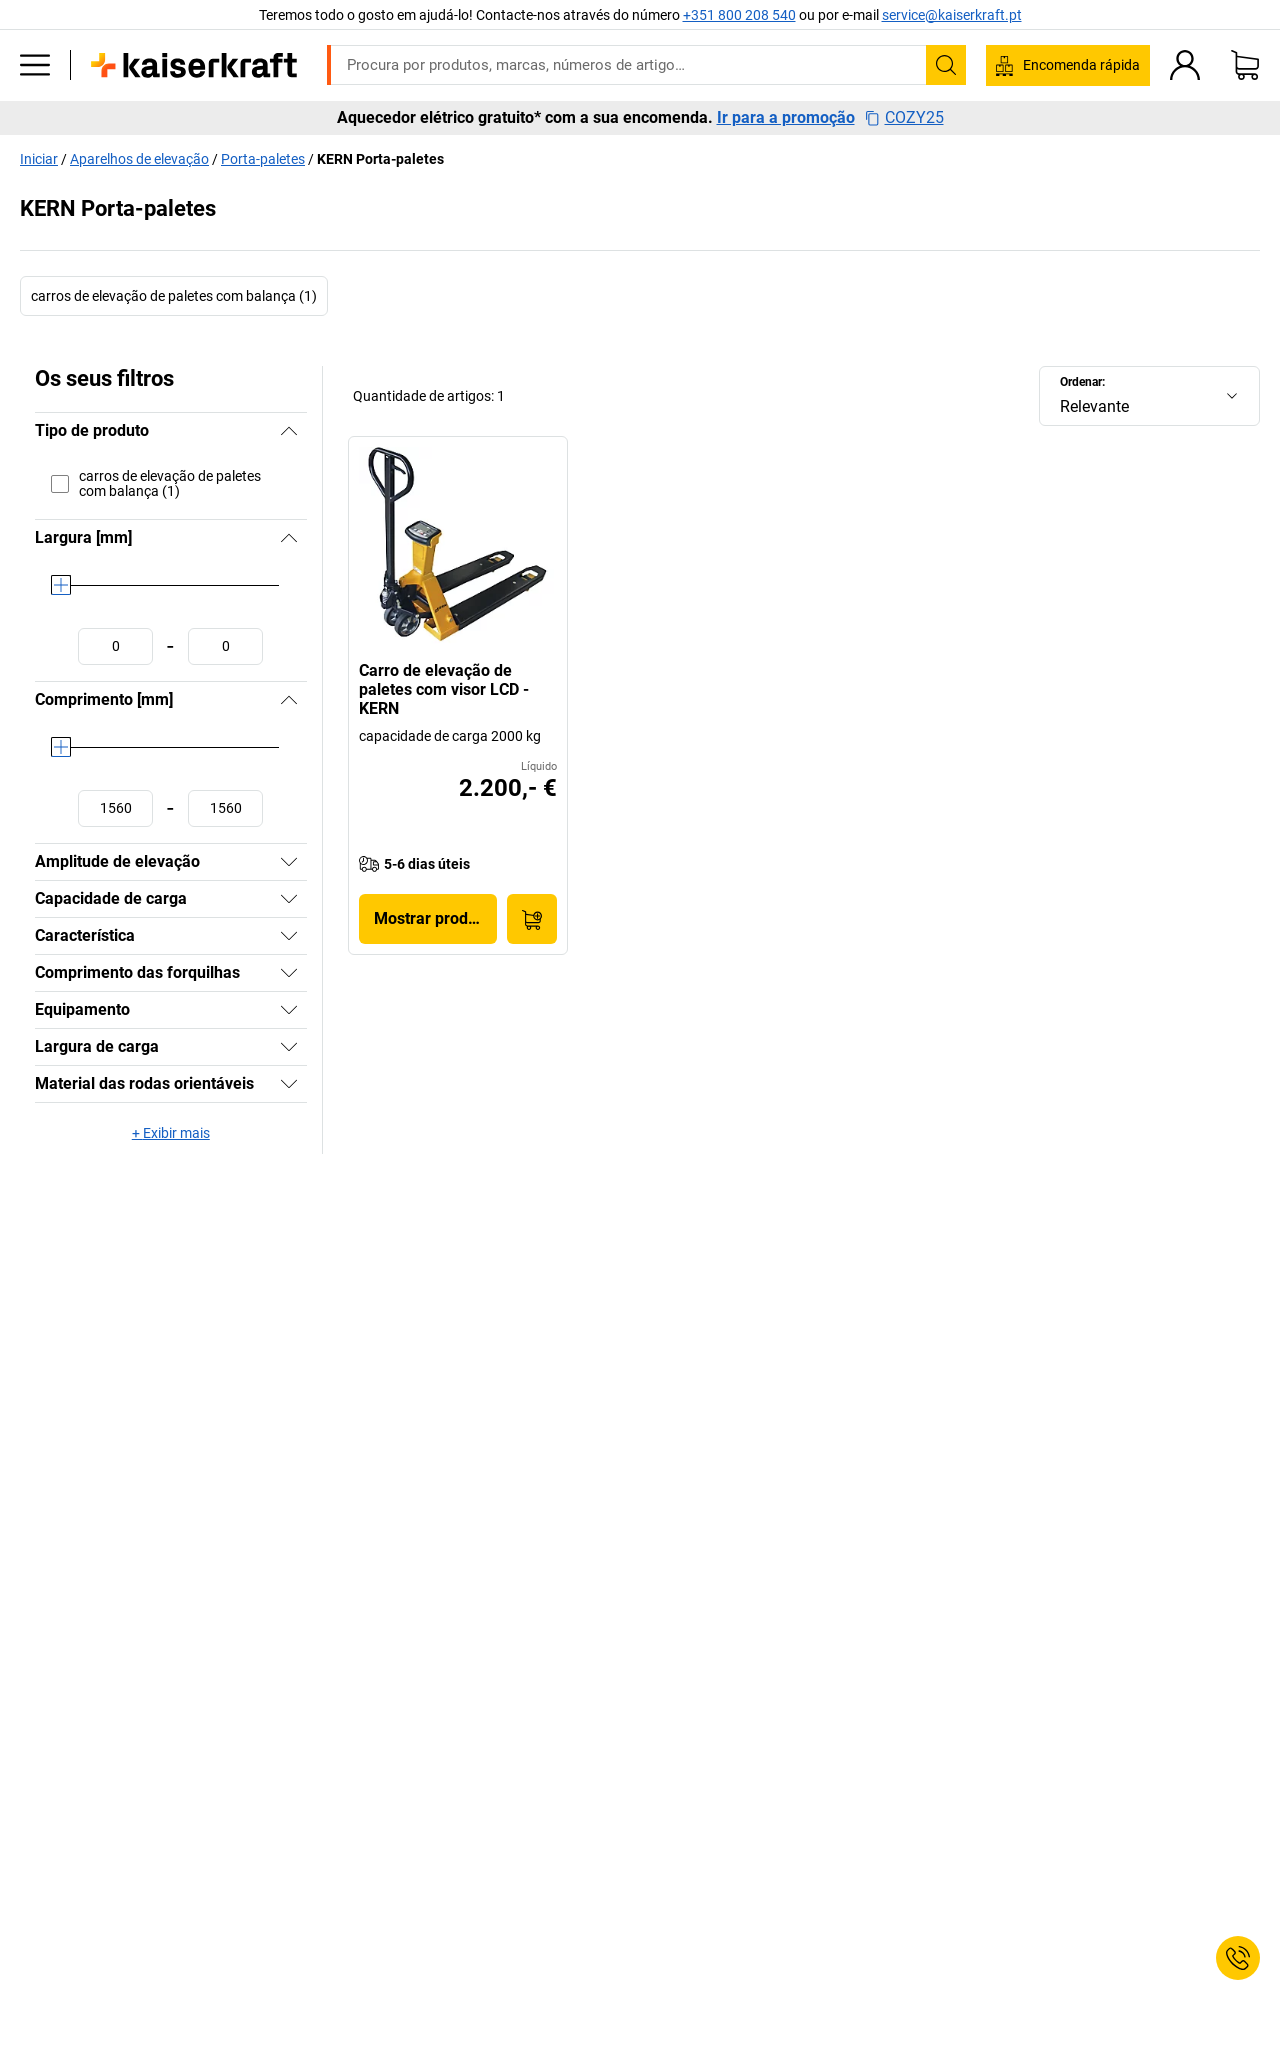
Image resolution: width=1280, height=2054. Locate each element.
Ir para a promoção (786, 118)
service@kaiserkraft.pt (952, 15)
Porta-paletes (263, 159)
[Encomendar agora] (532, 919)
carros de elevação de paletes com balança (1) (174, 296)
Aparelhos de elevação (139, 159)
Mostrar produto (432, 918)
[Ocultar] (289, 431)
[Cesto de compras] (1245, 65)
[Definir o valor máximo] (225, 646)
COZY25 (904, 118)
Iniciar (39, 159)
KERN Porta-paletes (380, 159)
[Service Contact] (1238, 1958)
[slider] (61, 585)
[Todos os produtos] (35, 65)
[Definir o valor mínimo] (115, 646)
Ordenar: (1082, 382)
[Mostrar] (289, 862)
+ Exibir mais (171, 1133)
